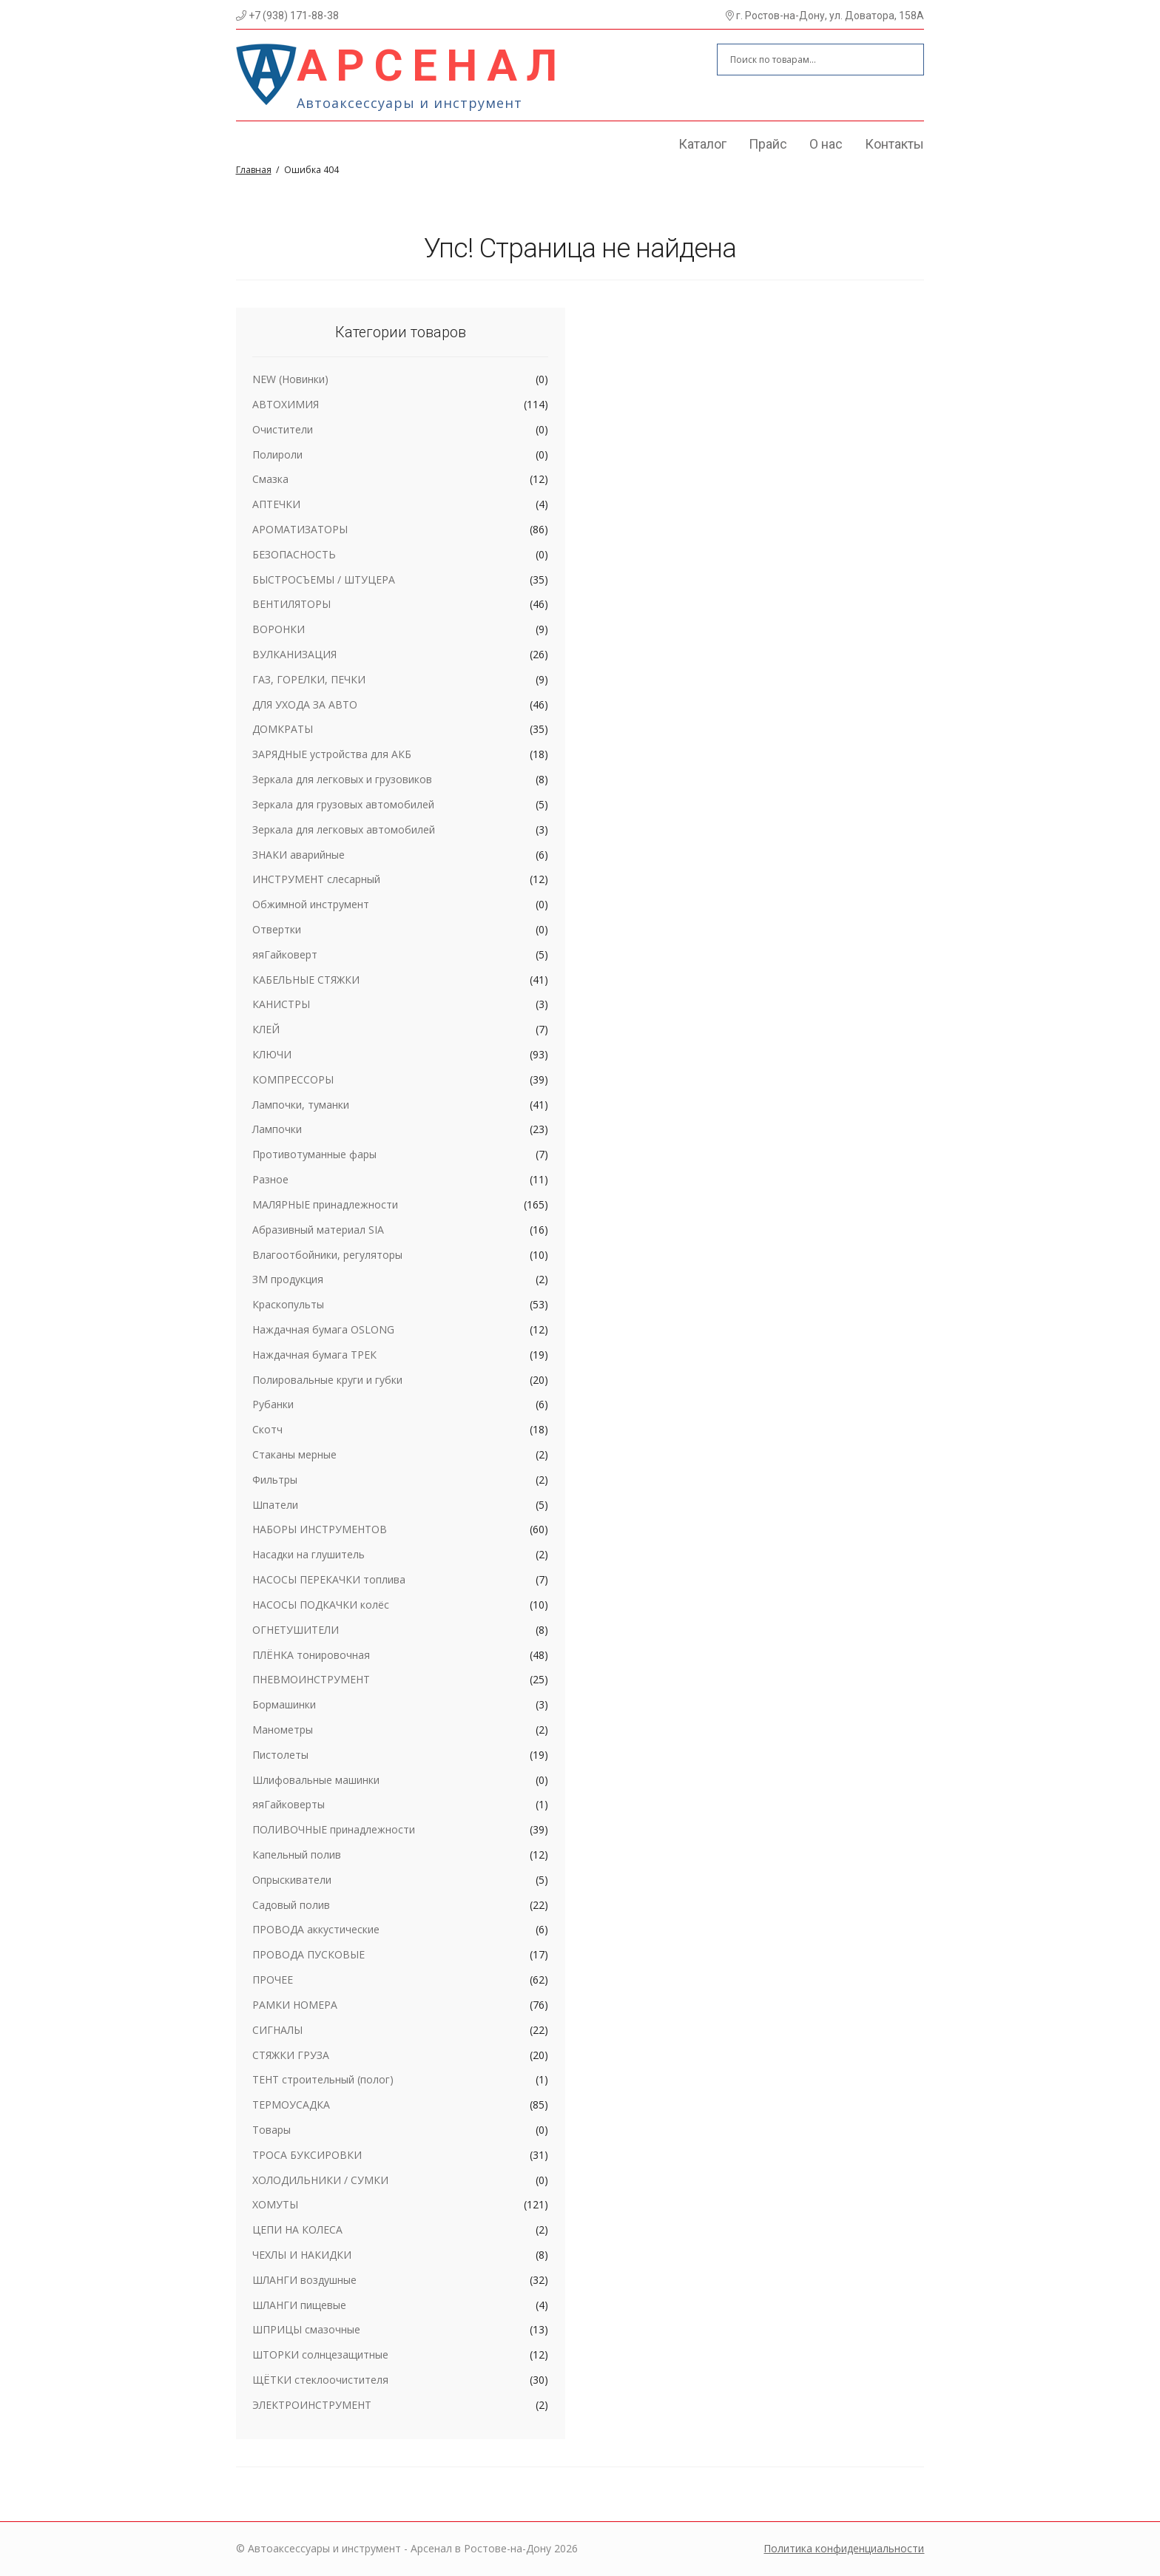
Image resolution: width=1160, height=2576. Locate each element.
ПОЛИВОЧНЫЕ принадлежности (333, 1829)
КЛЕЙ (266, 1029)
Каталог (702, 144)
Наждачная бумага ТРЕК (314, 1355)
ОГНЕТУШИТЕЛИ (295, 1630)
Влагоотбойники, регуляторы (327, 1255)
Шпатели (275, 1505)
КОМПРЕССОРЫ (293, 1079)
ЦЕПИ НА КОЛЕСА (297, 2229)
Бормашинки (284, 1704)
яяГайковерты (288, 1804)
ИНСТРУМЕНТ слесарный (316, 879)
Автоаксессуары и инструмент (409, 103)
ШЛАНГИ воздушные (304, 2280)
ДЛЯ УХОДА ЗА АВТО (304, 704)
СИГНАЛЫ (277, 2030)
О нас (826, 144)
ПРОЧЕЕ (272, 1979)
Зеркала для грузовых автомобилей (343, 804)
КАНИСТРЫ (281, 1004)
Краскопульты (288, 1304)
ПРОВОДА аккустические (316, 1929)
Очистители (282, 429)
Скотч (267, 1429)
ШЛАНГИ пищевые (299, 2305)
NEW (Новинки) (290, 379)
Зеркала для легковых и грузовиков (342, 779)
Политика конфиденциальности (843, 2548)
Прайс (768, 144)
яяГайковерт (284, 954)
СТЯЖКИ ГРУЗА (290, 2055)
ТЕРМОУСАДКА (291, 2104)
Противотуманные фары (314, 1154)
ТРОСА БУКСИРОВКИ (307, 2155)
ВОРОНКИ (278, 629)
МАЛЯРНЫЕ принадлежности (325, 1204)
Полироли (277, 454)
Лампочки (277, 1129)
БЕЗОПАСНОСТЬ (294, 554)
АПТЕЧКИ (276, 504)
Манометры (282, 1730)
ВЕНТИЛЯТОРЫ (291, 604)
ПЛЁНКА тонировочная (311, 1655)
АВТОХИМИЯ (285, 404)
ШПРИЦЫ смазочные (306, 2329)
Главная (254, 169)
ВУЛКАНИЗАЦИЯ (294, 654)
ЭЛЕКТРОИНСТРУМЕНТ (311, 2405)
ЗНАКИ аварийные (298, 855)
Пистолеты (280, 1755)
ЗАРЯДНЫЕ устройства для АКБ (331, 754)
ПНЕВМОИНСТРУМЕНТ (311, 1679)
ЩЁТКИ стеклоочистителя (320, 2380)
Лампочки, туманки (300, 1105)
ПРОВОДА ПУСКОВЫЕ (308, 1954)
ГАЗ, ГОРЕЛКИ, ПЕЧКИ (308, 679)
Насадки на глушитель (308, 1554)
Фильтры (274, 1480)
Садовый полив (291, 1905)
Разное (270, 1179)
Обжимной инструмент (310, 904)
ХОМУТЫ (275, 2204)
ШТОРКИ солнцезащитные (320, 2354)
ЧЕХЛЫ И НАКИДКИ (301, 2255)
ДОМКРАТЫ (282, 729)
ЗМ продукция (287, 1279)
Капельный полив (296, 1855)
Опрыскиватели (291, 1880)
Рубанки (273, 1404)
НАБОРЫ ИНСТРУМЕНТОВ (319, 1529)
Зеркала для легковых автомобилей (343, 829)
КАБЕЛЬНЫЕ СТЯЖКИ (306, 980)
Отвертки (276, 929)
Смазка (270, 479)
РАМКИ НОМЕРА (294, 2005)
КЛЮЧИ (271, 1054)
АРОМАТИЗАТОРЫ (300, 529)
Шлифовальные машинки (316, 1780)
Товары (271, 2130)
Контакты (894, 144)
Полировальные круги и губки (327, 1380)
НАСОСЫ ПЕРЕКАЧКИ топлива (328, 1579)
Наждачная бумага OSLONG (323, 1329)
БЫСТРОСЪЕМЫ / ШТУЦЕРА (323, 579)
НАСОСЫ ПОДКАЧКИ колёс (320, 1605)
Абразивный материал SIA (318, 1230)
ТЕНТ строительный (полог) (323, 2079)
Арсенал (431, 65)
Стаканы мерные (294, 1454)
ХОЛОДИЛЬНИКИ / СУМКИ (320, 2180)
